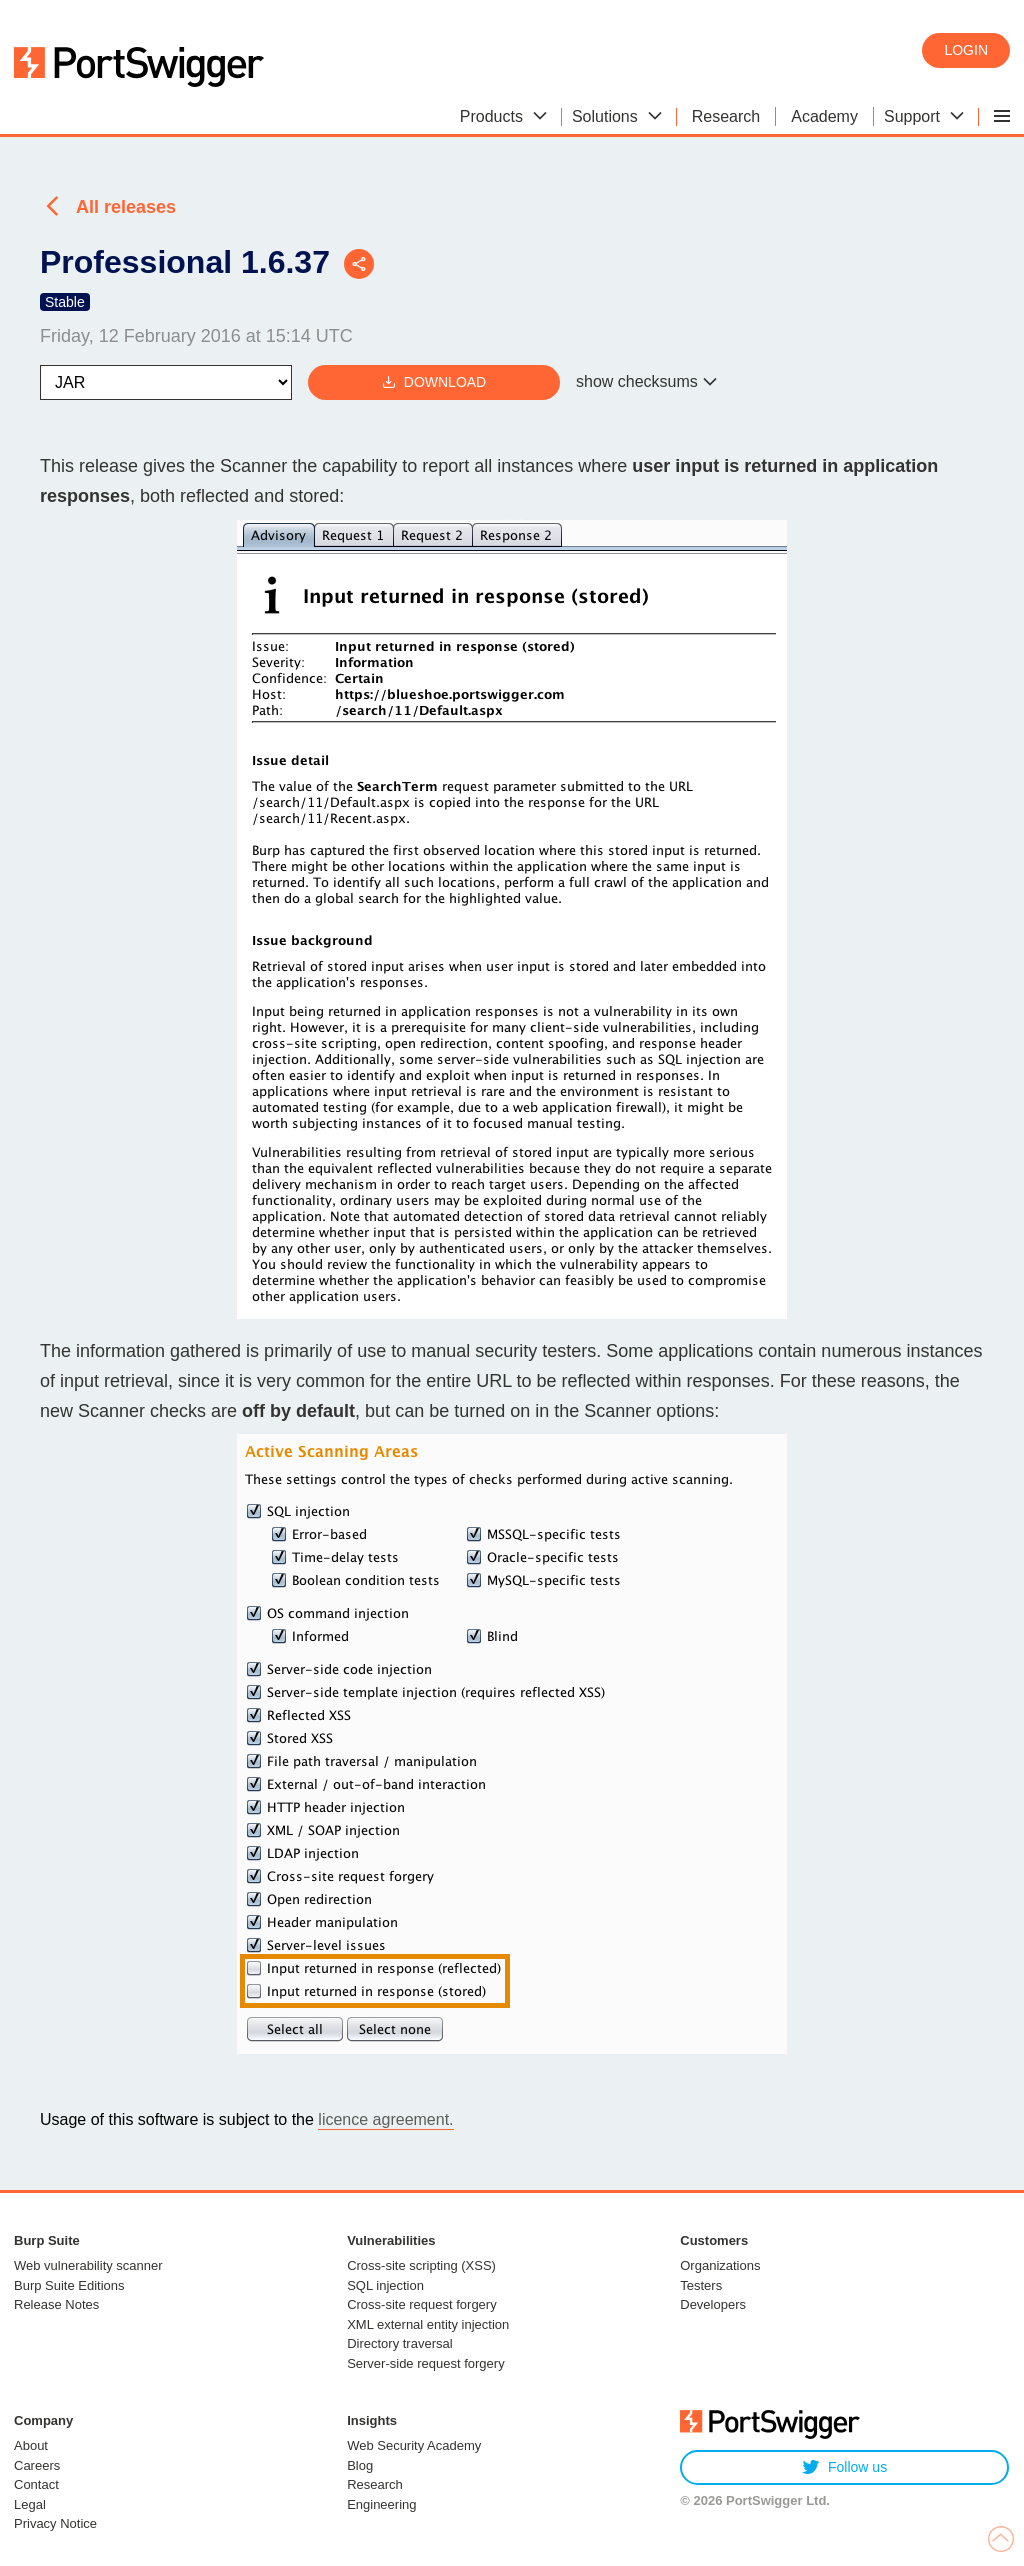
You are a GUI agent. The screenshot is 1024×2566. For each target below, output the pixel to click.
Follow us (844, 2467)
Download (434, 382)
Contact (36, 2484)
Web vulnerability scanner (88, 2265)
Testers (701, 2285)
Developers (713, 2304)
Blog (360, 2465)
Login (966, 50)
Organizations (720, 2265)
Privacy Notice (55, 2523)
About (31, 2445)
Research (375, 2484)
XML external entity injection (428, 2324)
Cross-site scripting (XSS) (421, 2265)
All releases (126, 207)
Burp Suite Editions (69, 2285)
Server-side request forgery (426, 2363)
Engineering (381, 2504)
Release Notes (56, 2304)
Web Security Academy (414, 2445)
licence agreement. (385, 2119)
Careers (37, 2465)
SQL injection (385, 2285)
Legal (30, 2504)
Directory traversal (399, 2343)
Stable (65, 302)
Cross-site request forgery (422, 2304)
